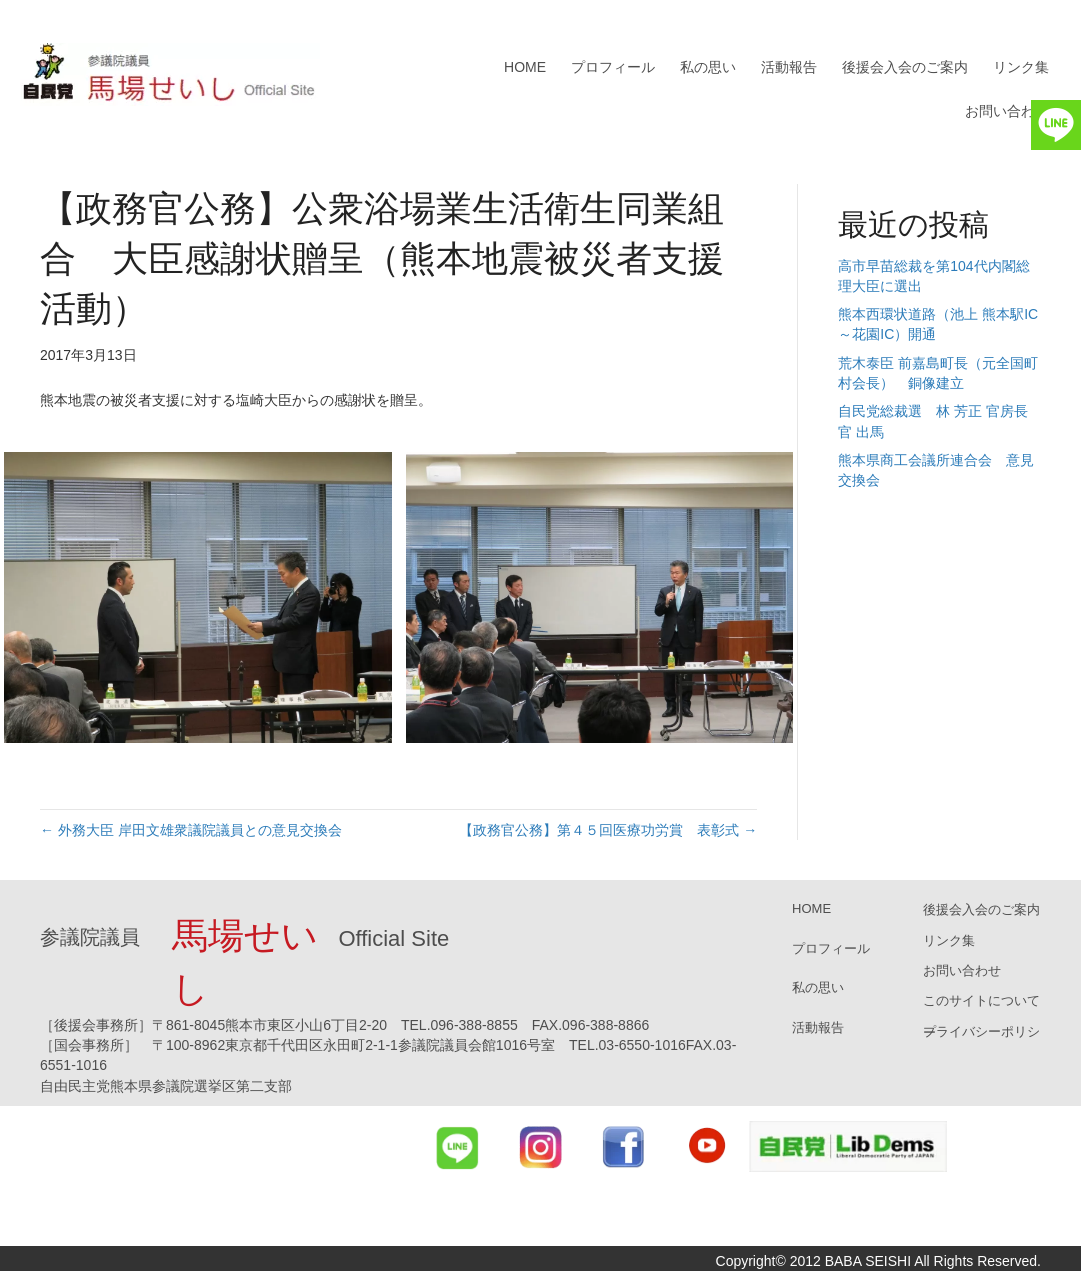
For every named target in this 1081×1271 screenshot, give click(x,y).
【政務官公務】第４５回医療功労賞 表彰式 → (608, 830)
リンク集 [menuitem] (1021, 67)
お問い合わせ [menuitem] (1007, 111)
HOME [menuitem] (525, 67)
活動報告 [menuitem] (789, 67)
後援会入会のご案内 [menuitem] (905, 67)
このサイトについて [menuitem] (981, 1000)
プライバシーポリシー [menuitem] (981, 1032)
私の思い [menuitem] (708, 67)
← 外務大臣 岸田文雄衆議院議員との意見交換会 (191, 830)
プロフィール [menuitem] (613, 67)
